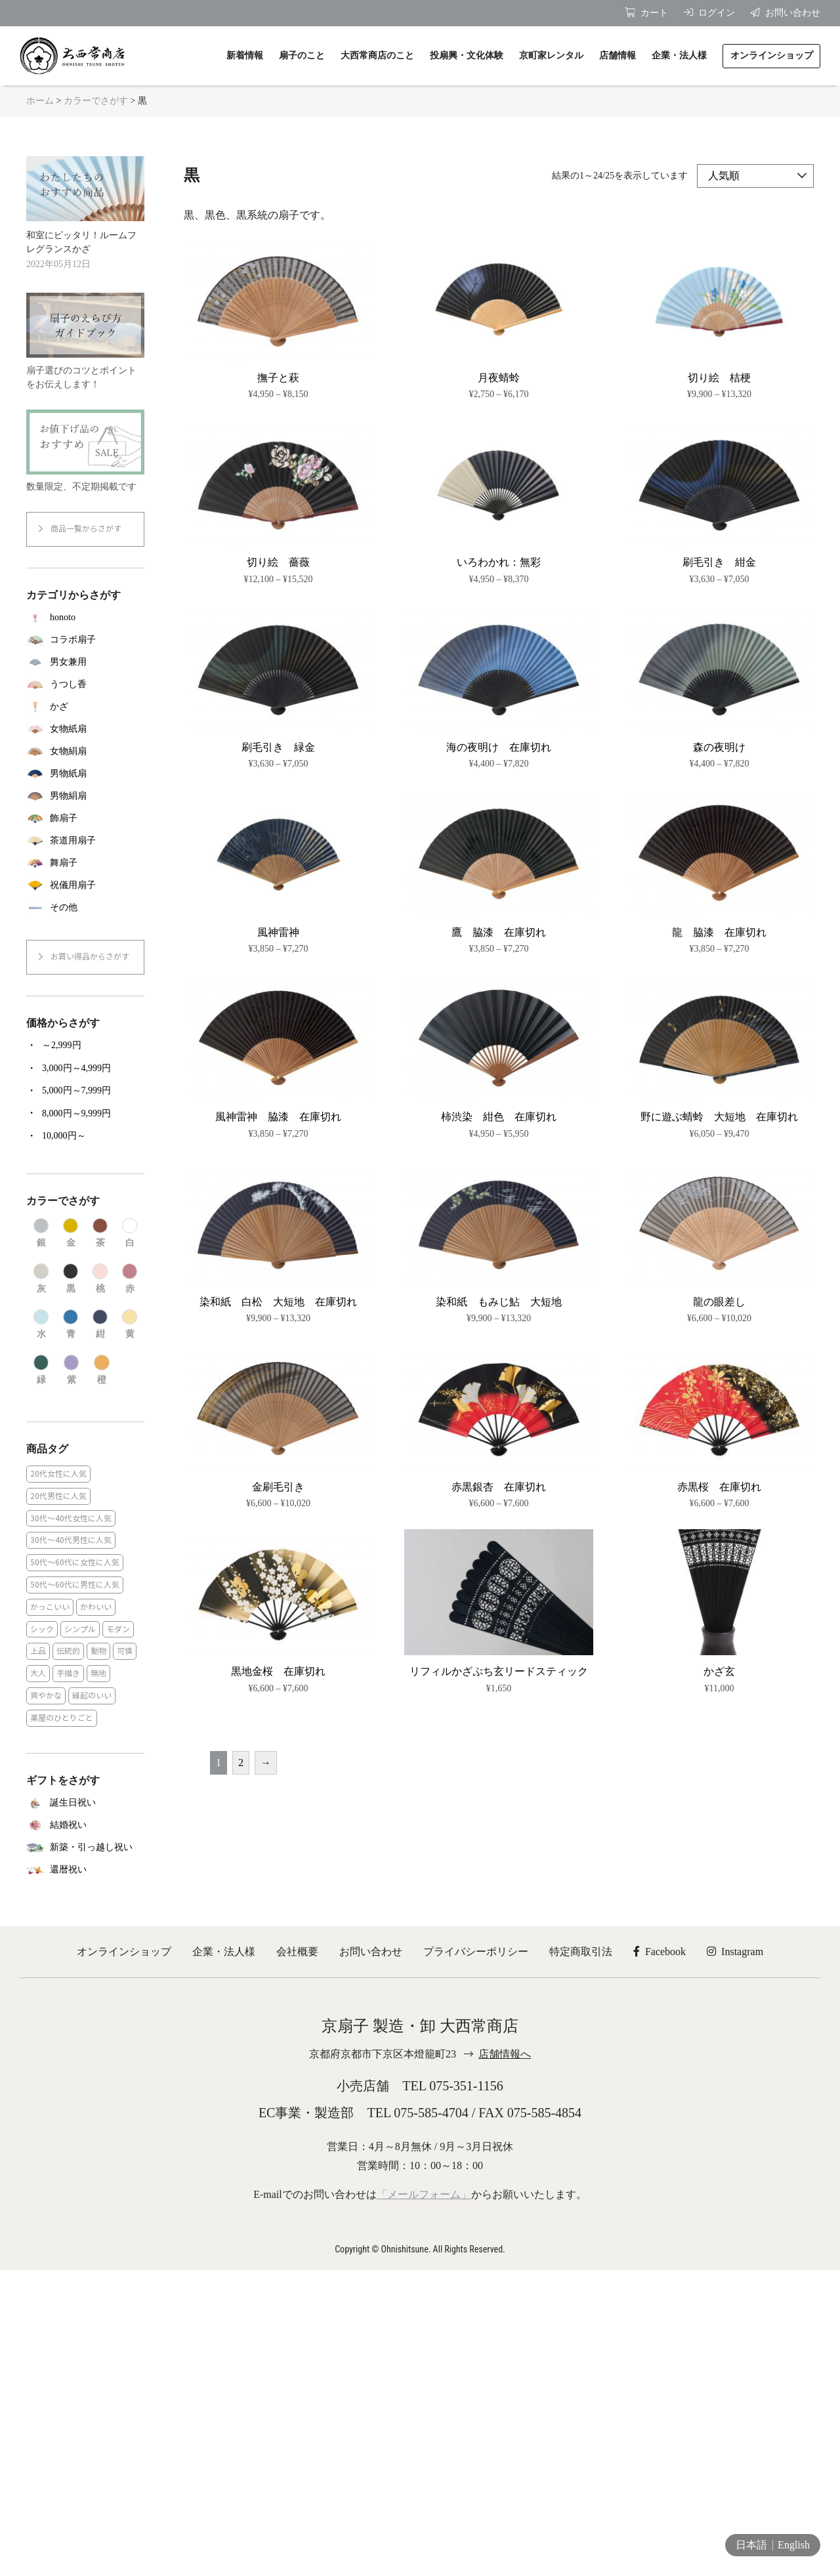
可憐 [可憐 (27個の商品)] (125, 1651)
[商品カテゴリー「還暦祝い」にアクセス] (85, 1870)
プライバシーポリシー (475, 1951)
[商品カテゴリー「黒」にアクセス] (70, 1278)
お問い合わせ (370, 1951)
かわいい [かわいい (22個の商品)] (96, 1607)
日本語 (751, 2544)
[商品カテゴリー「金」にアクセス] (70, 1233)
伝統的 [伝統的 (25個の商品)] (68, 1651)
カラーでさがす (96, 101)
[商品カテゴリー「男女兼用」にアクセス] (85, 662)
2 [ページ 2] (240, 1762)
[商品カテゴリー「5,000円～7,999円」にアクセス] (85, 1091)
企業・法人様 (223, 1951)
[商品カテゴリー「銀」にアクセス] (41, 1233)
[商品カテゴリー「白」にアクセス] (129, 1233)
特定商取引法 (580, 1951)
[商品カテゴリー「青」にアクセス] (70, 1324)
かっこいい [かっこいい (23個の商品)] (50, 1607)
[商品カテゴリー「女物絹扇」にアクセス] (85, 751)
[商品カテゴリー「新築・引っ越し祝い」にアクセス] (85, 1847)
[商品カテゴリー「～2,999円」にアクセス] (85, 1045)
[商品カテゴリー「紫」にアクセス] (71, 1370)
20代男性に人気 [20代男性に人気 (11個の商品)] (58, 1496)
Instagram (735, 1951)
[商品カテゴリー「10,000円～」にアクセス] (85, 1136)
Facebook (659, 1951)
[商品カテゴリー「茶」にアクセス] (100, 1233)
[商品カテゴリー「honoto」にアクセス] (85, 617)
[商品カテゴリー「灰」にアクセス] (41, 1278)
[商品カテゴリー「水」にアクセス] (41, 1324)
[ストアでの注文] (755, 176)
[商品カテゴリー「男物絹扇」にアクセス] (85, 796)
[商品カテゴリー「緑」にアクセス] (41, 1370)
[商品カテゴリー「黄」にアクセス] (129, 1324)
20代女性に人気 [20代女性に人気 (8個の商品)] (58, 1474)
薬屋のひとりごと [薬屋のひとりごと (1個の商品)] (61, 1718)
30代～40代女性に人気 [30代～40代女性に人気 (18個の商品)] (71, 1518)
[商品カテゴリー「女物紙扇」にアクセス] (85, 729)
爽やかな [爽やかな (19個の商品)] (46, 1695)
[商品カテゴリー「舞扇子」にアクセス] (85, 863)
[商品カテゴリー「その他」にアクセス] (85, 908)
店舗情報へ (504, 2053)
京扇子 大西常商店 (72, 55)
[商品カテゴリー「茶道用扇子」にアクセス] (85, 841)
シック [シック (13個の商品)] (42, 1629)
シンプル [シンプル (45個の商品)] (80, 1629)
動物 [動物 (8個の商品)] (98, 1651)
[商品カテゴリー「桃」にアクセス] (100, 1278)
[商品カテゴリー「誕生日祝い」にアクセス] (85, 1803)
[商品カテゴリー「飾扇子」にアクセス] (85, 818)
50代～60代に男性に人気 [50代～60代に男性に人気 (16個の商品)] (74, 1585)
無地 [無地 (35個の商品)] (98, 1673)
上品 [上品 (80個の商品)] (38, 1651)
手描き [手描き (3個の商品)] (68, 1673)
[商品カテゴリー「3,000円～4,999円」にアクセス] (85, 1068)
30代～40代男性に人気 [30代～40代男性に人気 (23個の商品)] (71, 1540)
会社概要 (297, 1951)
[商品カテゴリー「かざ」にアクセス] (85, 707)
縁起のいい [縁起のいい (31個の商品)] (92, 1695)
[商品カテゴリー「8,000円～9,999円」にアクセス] (85, 1113)
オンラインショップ (124, 1951)
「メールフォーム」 (424, 2194)
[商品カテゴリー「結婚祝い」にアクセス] (85, 1825)
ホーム (40, 101)
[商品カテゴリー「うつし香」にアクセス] (85, 684)
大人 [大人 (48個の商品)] (38, 1673)
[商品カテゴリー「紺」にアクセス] (100, 1324)
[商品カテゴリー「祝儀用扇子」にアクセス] (85, 885)
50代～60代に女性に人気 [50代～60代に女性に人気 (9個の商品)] (74, 1562)
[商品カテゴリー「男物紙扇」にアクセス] (85, 774)
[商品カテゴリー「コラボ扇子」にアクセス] (85, 640)
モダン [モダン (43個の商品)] (118, 1629)
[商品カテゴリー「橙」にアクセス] (101, 1370)
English (794, 2544)
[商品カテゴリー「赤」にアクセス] (129, 1278)
